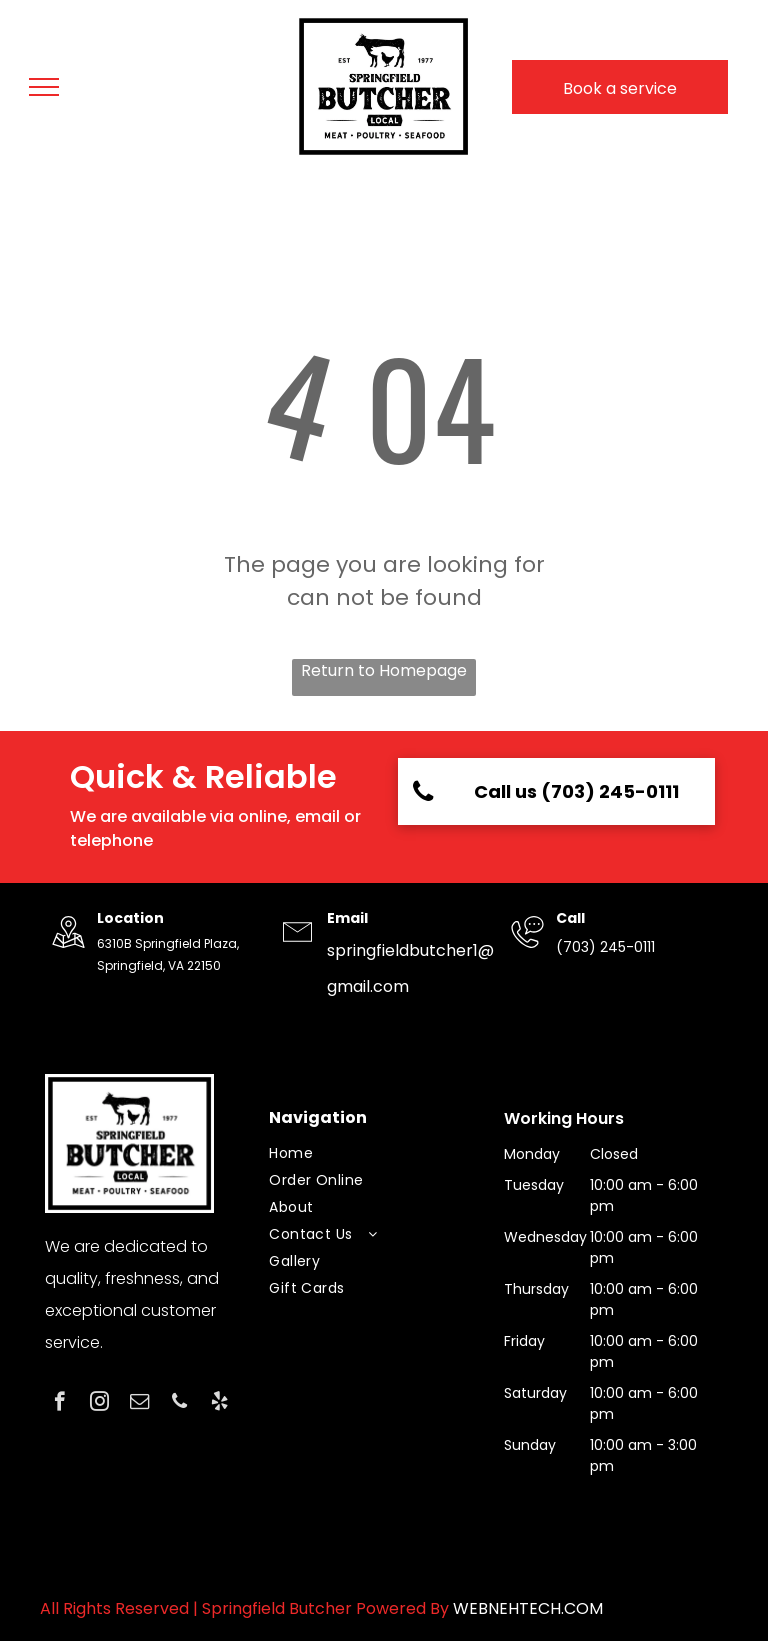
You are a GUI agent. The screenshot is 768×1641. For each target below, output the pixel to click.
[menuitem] (376, 1153)
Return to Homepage (384, 670)
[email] (139, 1404)
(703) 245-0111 (605, 947)
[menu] (44, 87)
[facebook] (59, 1404)
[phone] (179, 1404)
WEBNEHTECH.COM (528, 1608)
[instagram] (99, 1404)
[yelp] (219, 1404)
